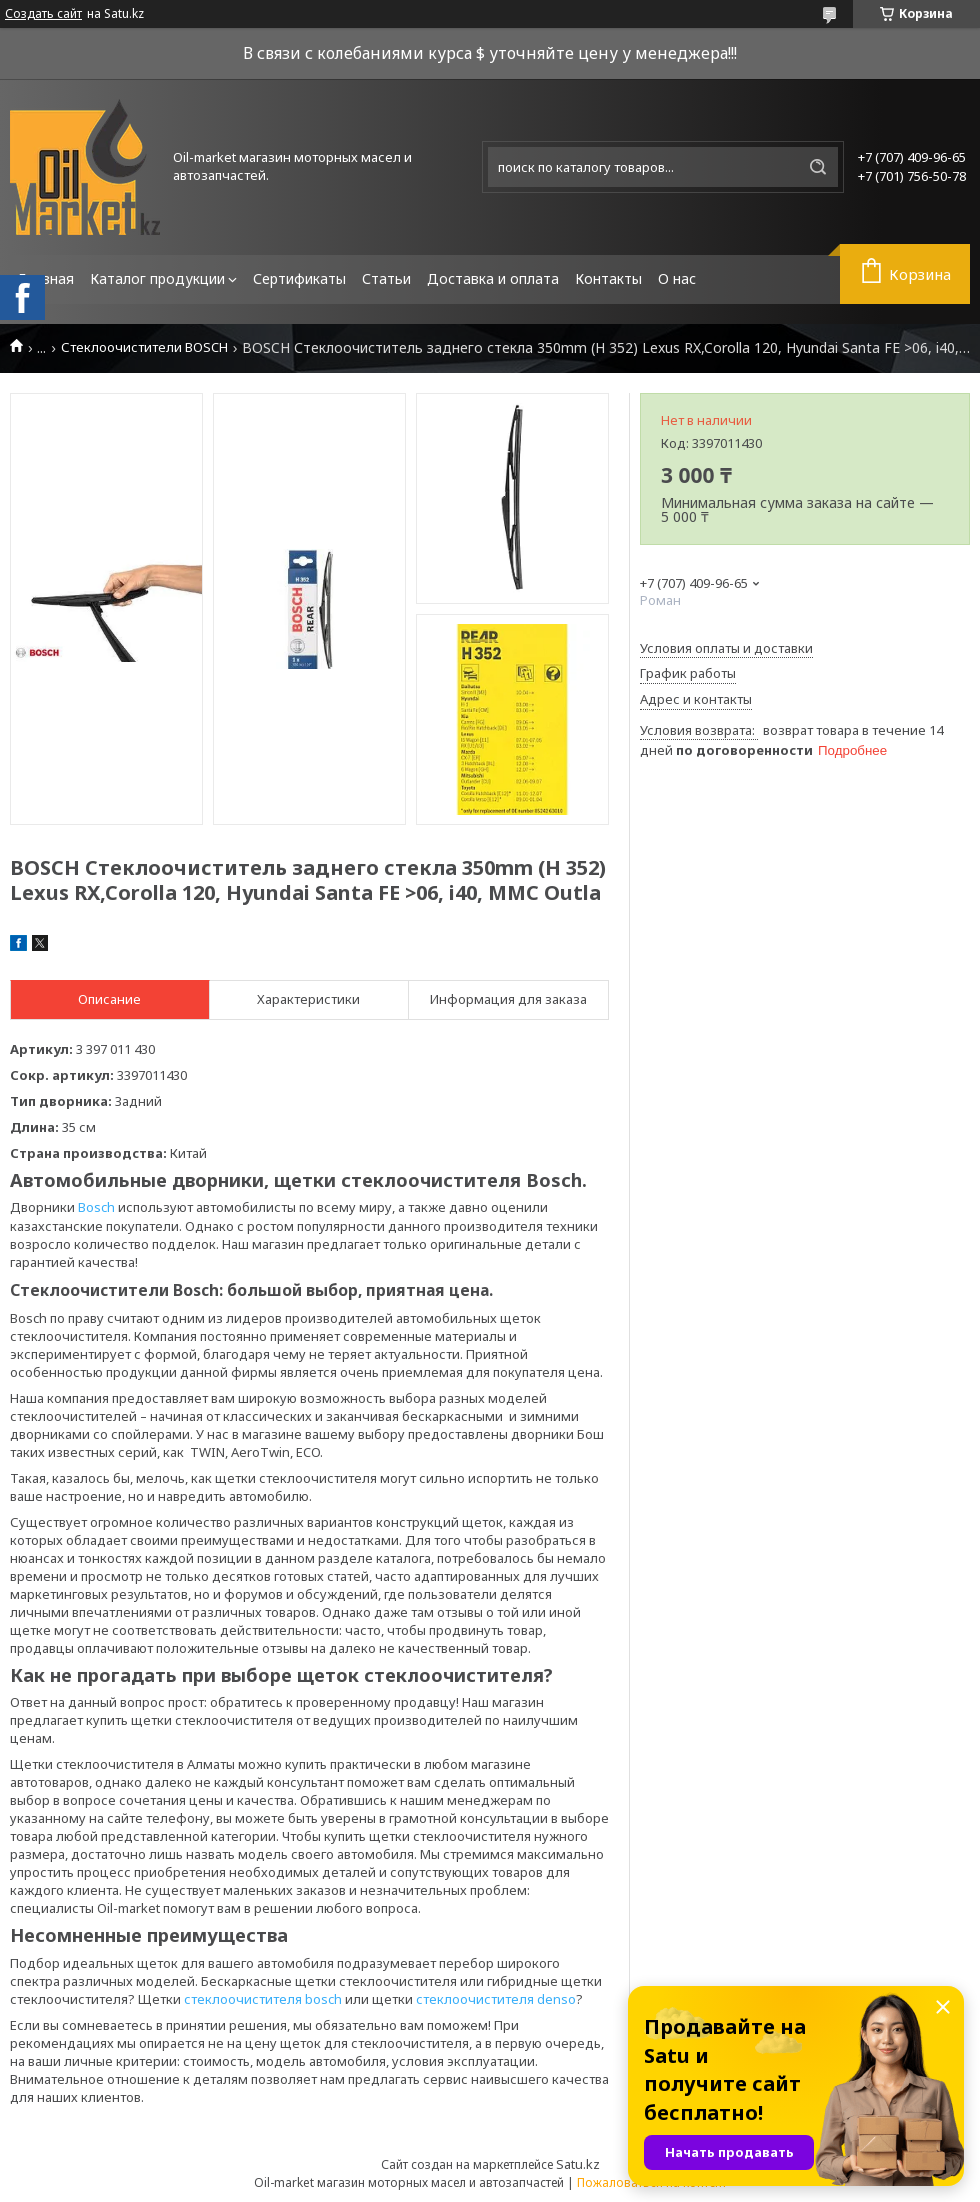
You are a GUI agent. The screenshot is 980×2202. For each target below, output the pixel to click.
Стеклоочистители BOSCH (144, 347)
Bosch (96, 1207)
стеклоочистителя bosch (263, 1999)
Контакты (608, 278)
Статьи (386, 278)
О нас (677, 278)
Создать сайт (43, 14)
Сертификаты (299, 278)
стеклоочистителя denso (496, 1999)
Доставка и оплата (493, 278)
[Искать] (818, 167)
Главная (46, 278)
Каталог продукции (157, 278)
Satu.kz (578, 2164)
